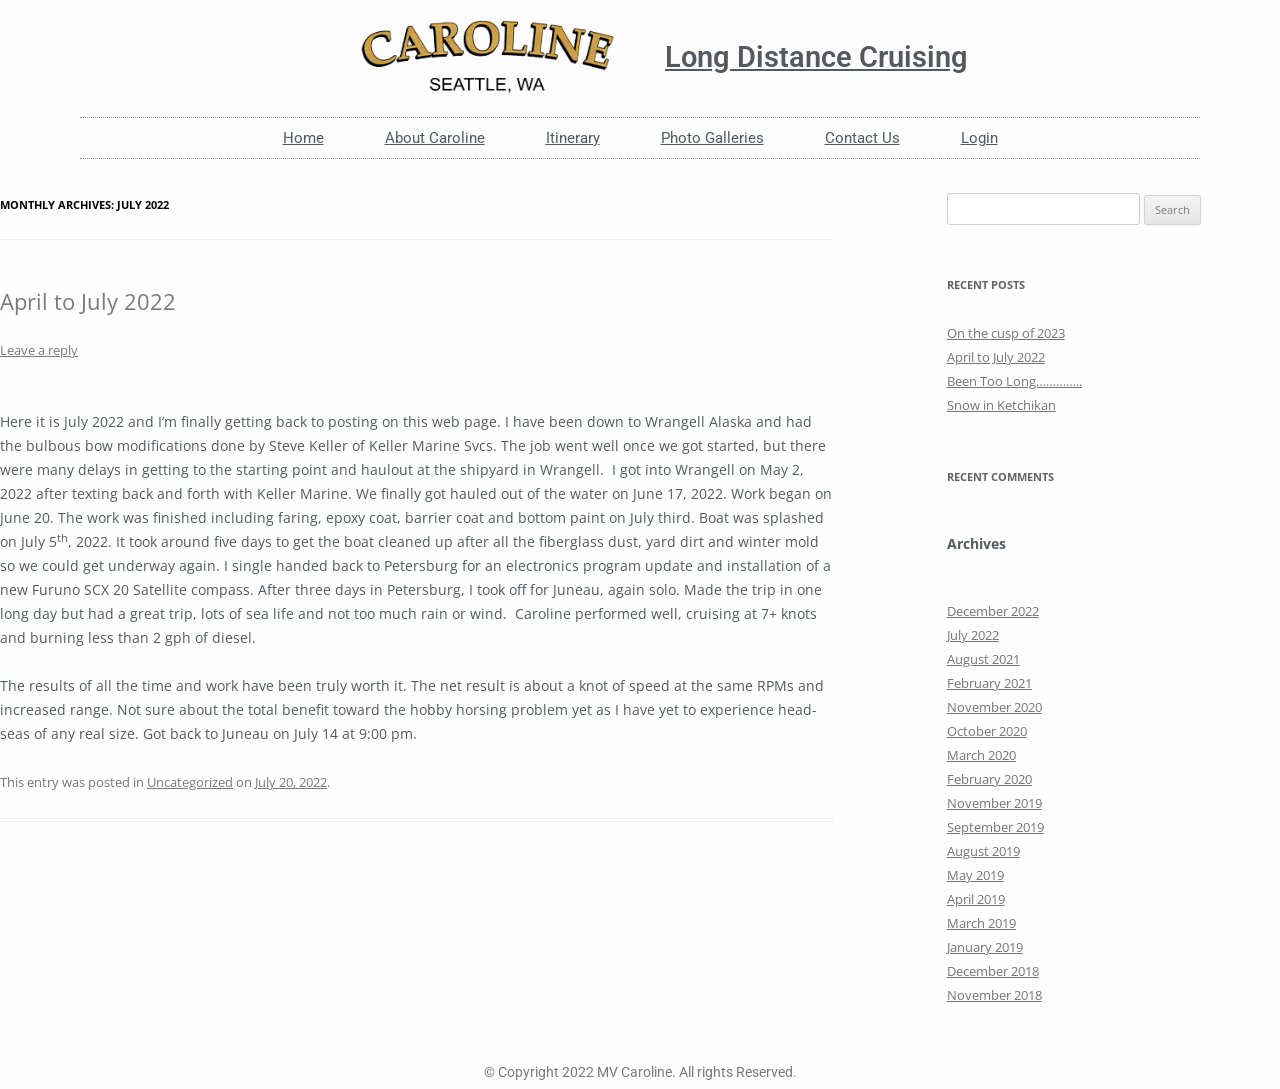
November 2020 (994, 707)
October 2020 (987, 731)
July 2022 (973, 635)
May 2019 (975, 875)
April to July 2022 (88, 301)
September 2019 (995, 827)
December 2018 (993, 971)
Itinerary (573, 138)
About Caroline (435, 138)
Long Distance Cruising (816, 57)
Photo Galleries (712, 138)
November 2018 (994, 995)
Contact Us (862, 138)
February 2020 (989, 779)
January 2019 (985, 947)
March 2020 (981, 755)
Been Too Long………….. (1014, 381)
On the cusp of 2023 (1006, 333)
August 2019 (983, 851)
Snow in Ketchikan (1001, 405)
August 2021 (983, 659)
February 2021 (989, 683)
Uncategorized (190, 782)
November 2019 (994, 803)
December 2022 (993, 611)
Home (303, 138)
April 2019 (976, 899)
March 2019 (981, 923)
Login (979, 138)
